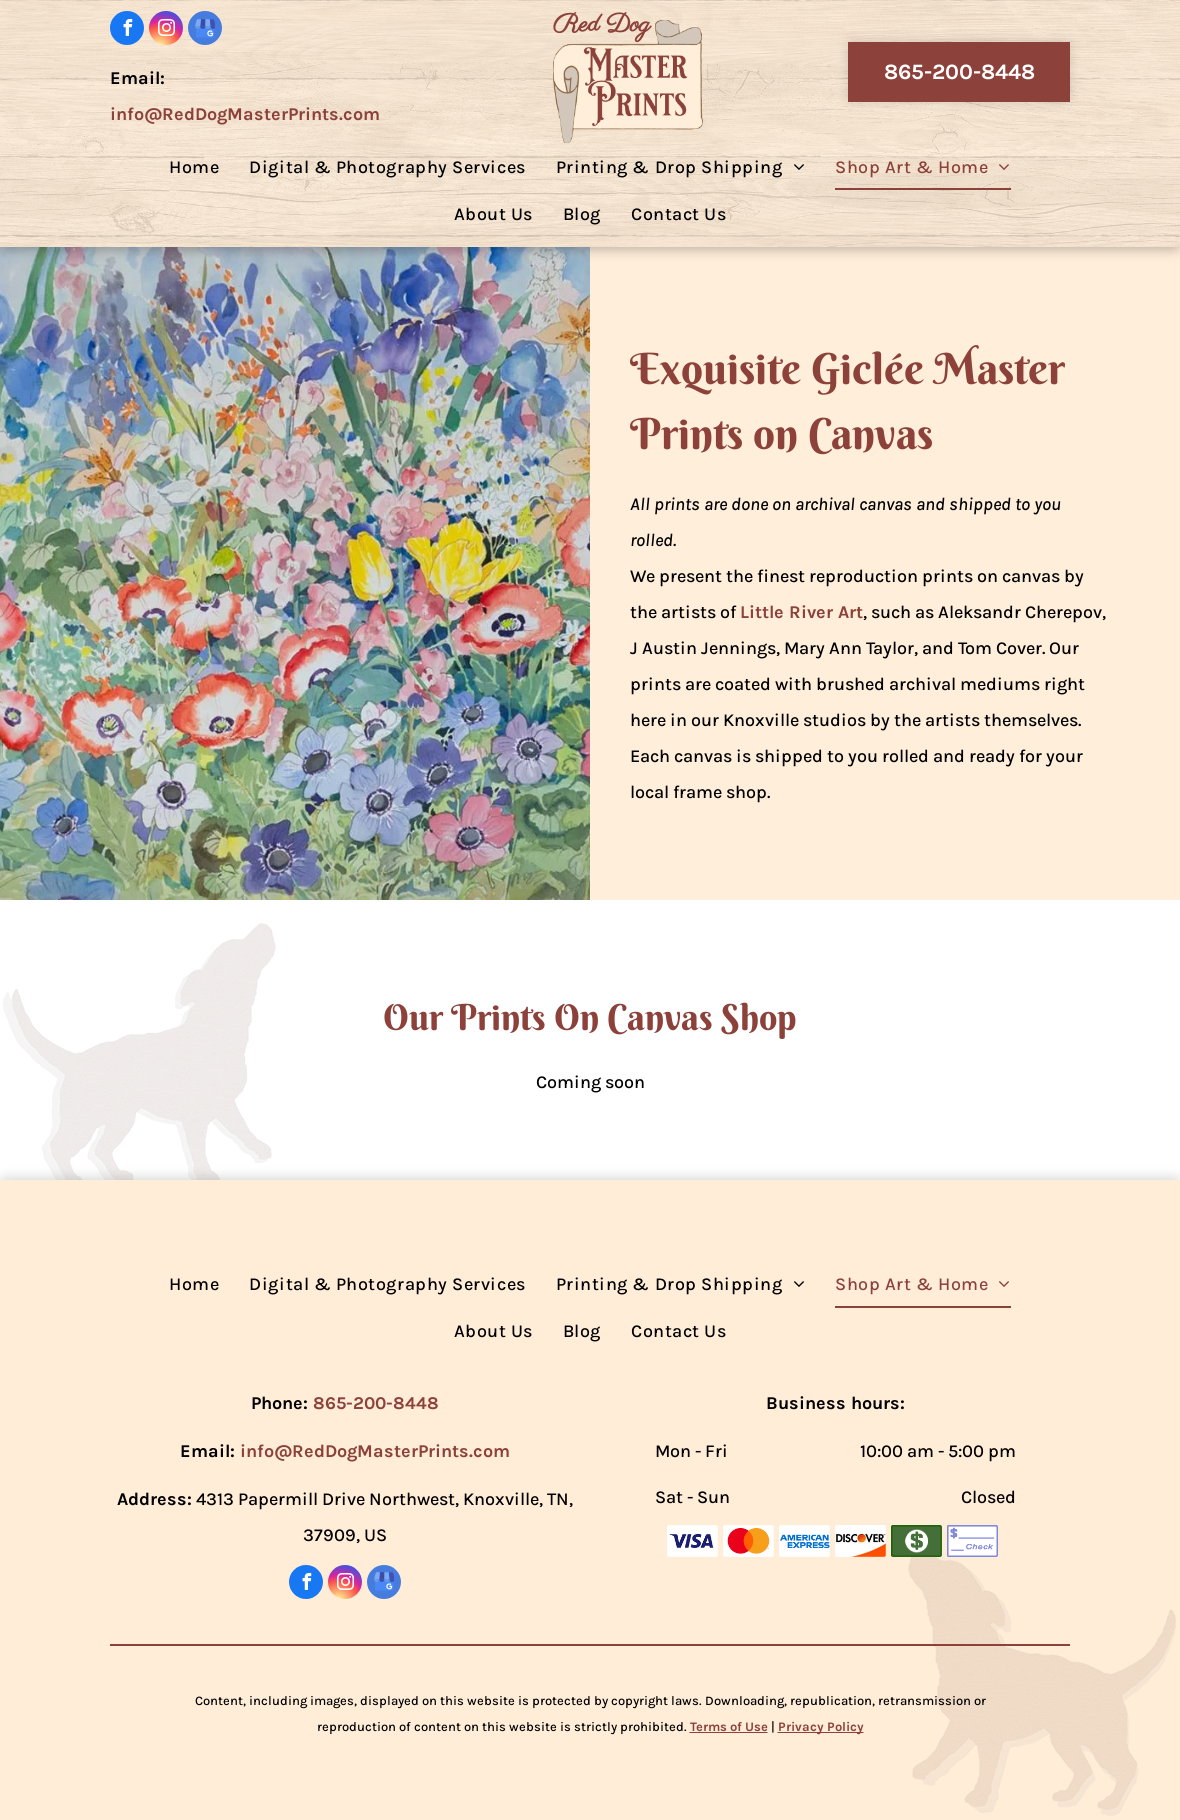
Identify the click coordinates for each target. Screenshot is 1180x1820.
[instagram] (166, 30)
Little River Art (801, 612)
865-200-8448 (376, 1403)
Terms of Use (729, 1726)
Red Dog (601, 25)
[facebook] (127, 30)
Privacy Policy (821, 1726)
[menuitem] (194, 166)
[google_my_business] (205, 30)
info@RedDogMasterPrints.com (245, 114)
